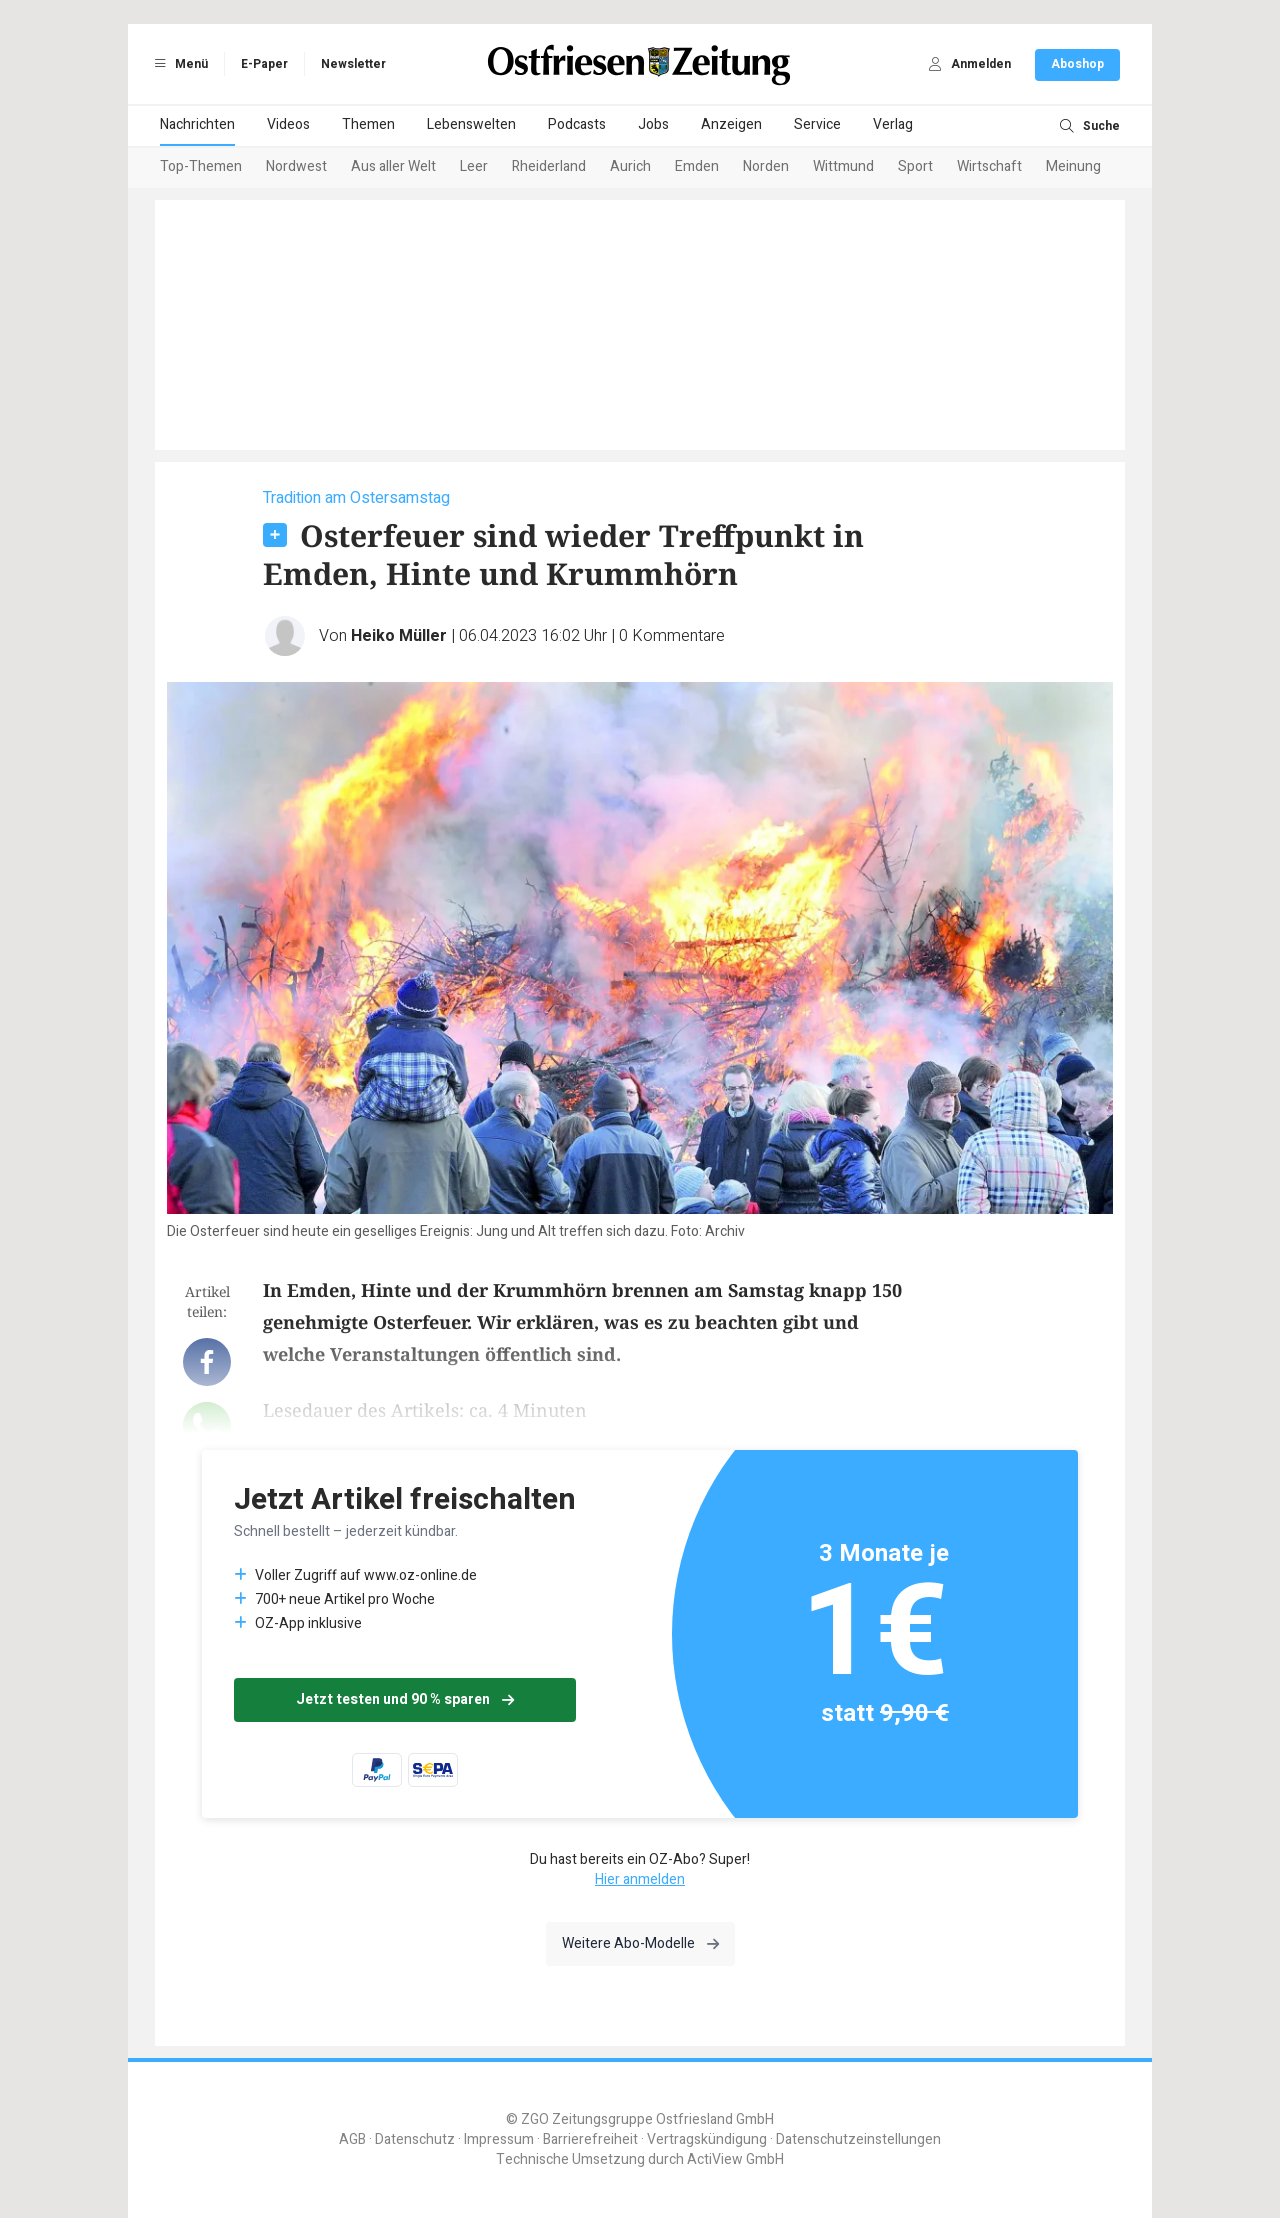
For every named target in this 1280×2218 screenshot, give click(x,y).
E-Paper (264, 64)
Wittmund (843, 166)
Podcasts (577, 124)
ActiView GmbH (735, 2159)
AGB (352, 2139)
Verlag (893, 124)
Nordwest (296, 166)
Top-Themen (201, 166)
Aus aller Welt (393, 166)
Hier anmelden (640, 1879)
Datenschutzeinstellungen (858, 2139)
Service (817, 124)
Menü (178, 64)
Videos (288, 124)
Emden (697, 166)
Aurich (630, 166)
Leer (474, 166)
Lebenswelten (471, 124)
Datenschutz (415, 2139)
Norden (766, 166)
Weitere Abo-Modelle (640, 1943)
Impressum (499, 2139)
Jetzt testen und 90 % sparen (405, 1699)
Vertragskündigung (707, 2139)
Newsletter (353, 64)
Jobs (653, 124)
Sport (915, 166)
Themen (368, 124)
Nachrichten (197, 124)
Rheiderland (549, 166)
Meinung (1073, 166)
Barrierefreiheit (590, 2139)
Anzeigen (731, 124)
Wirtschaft (989, 166)
